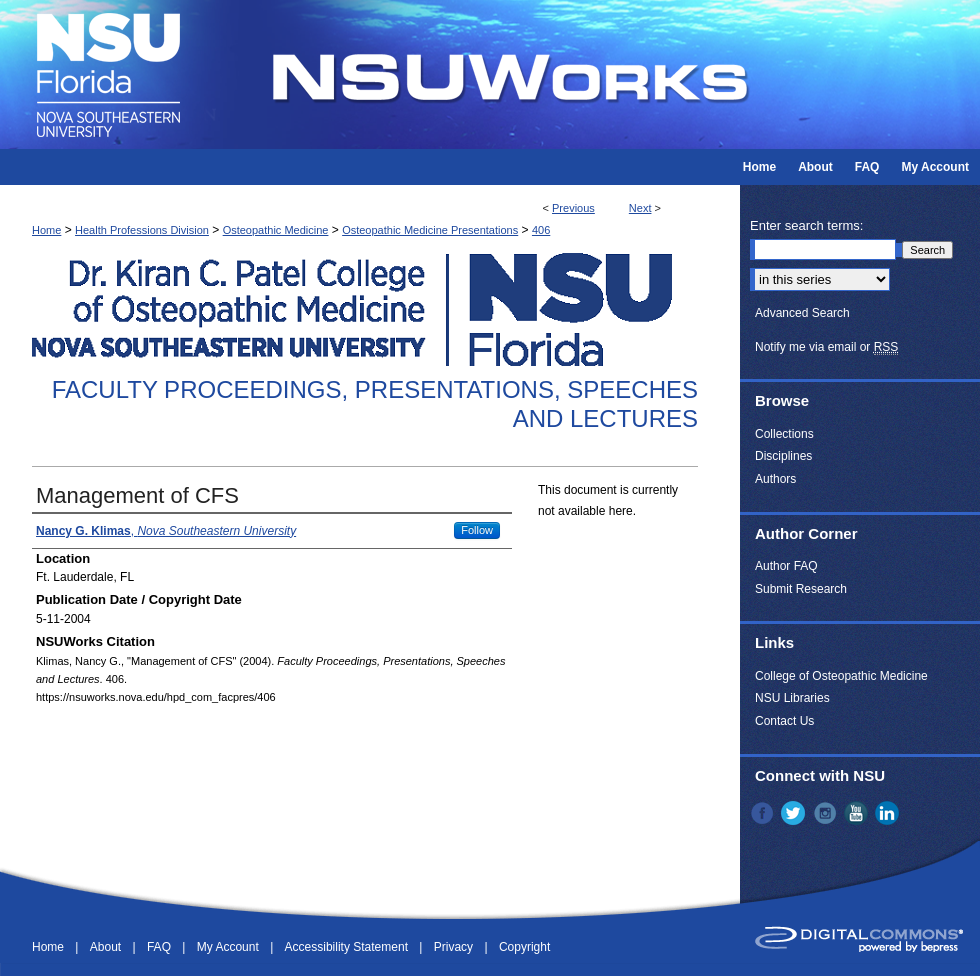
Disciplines (783, 456)
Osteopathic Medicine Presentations (430, 230)
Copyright (524, 947)
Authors (775, 479)
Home (46, 230)
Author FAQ (786, 566)
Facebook (764, 813)
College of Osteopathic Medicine (841, 676)
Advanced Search (802, 313)
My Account (229, 947)
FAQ (160, 947)
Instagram (827, 813)
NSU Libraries (792, 698)
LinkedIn (889, 813)
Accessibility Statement (348, 947)
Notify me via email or (826, 347)
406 (541, 230)
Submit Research (801, 589)
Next (640, 208)
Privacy (455, 947)
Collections (784, 434)
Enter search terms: (806, 225)
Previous (573, 208)
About (107, 947)
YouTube (858, 813)
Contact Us (784, 721)
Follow (477, 530)
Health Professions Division (142, 230)
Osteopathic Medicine (276, 230)
